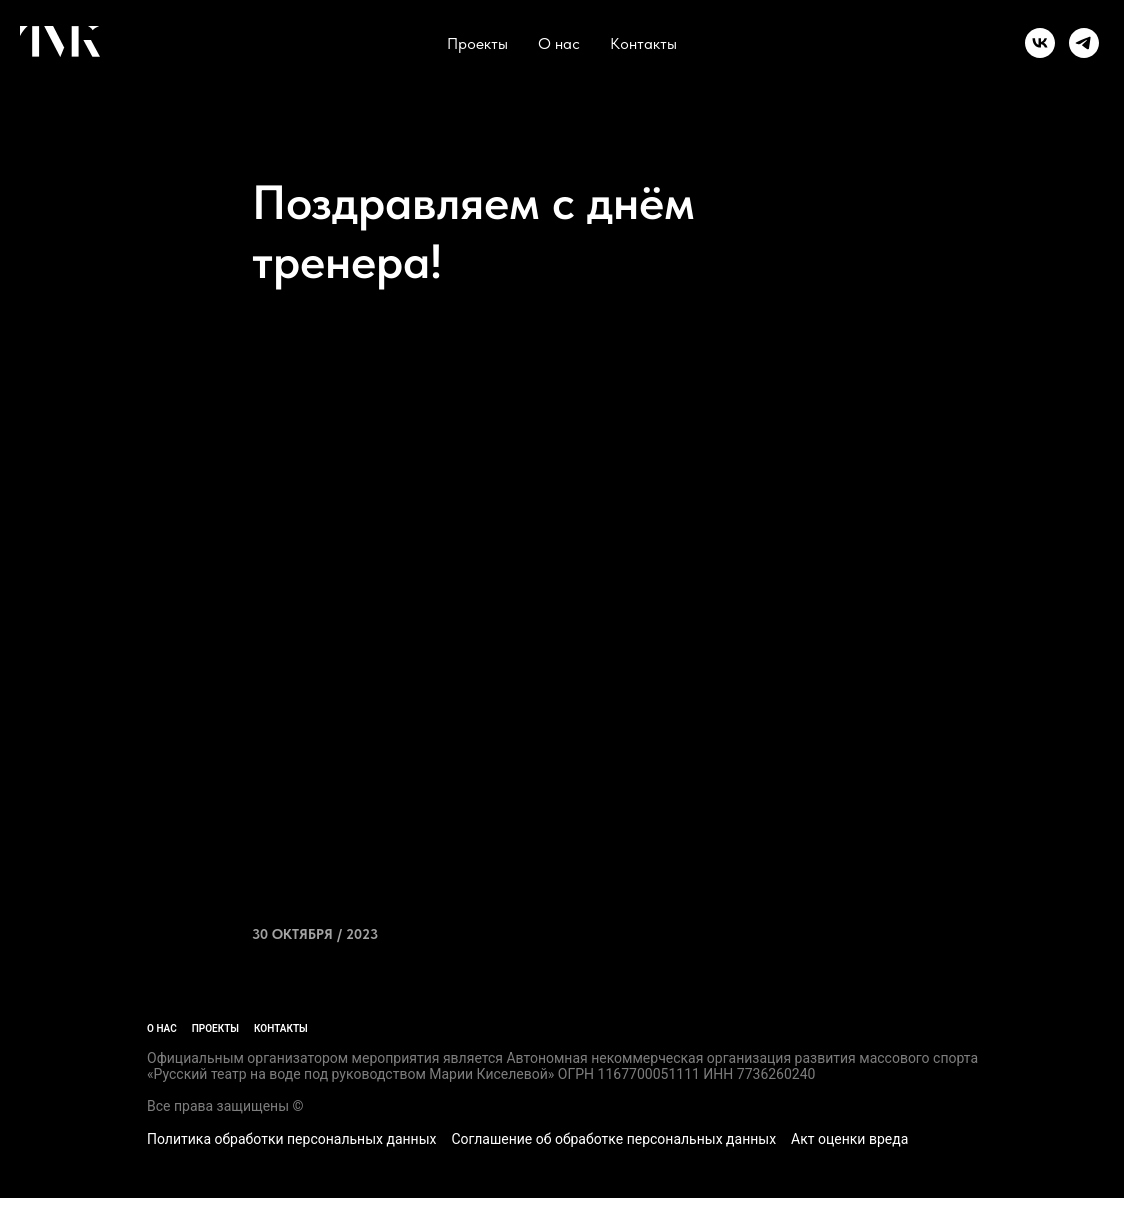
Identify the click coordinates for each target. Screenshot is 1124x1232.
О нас (559, 43)
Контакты (643, 43)
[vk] (1040, 43)
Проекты (477, 43)
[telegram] (1084, 43)
